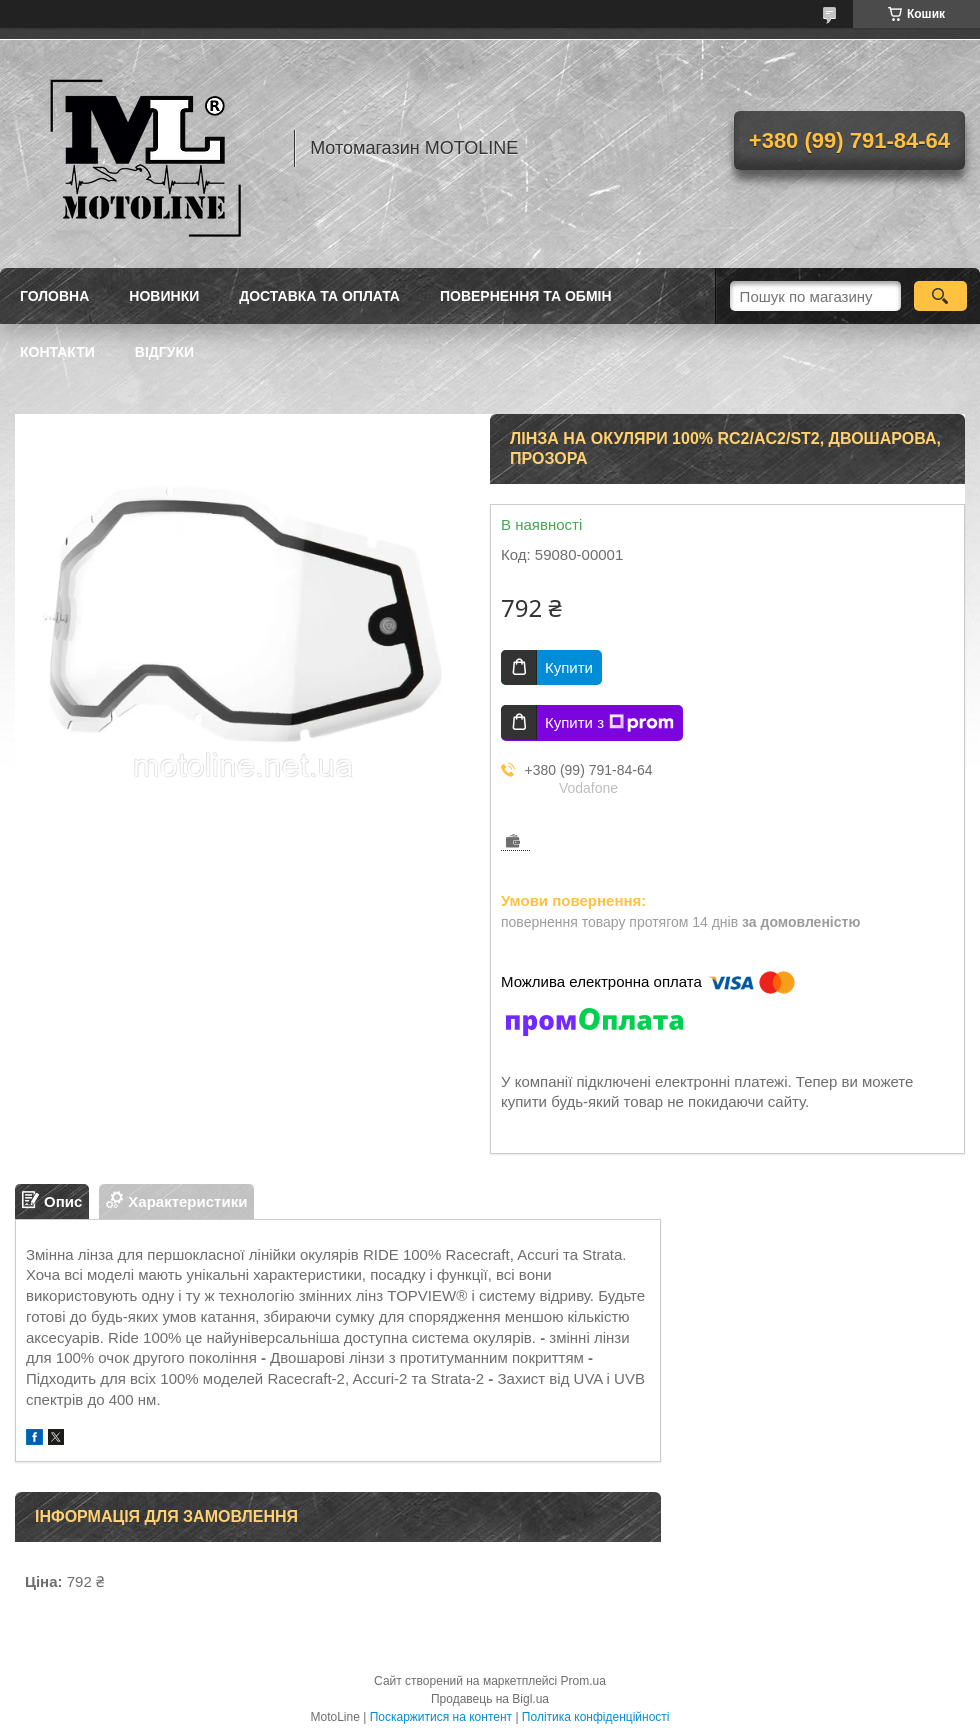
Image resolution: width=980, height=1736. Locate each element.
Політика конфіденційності (596, 1717)
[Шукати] (940, 296)
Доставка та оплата (319, 296)
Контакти (57, 352)
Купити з (609, 723)
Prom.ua (583, 1681)
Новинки (164, 296)
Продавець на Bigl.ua (490, 1699)
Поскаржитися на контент (441, 1717)
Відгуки (164, 352)
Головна (54, 296)
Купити (569, 667)
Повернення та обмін (526, 296)
